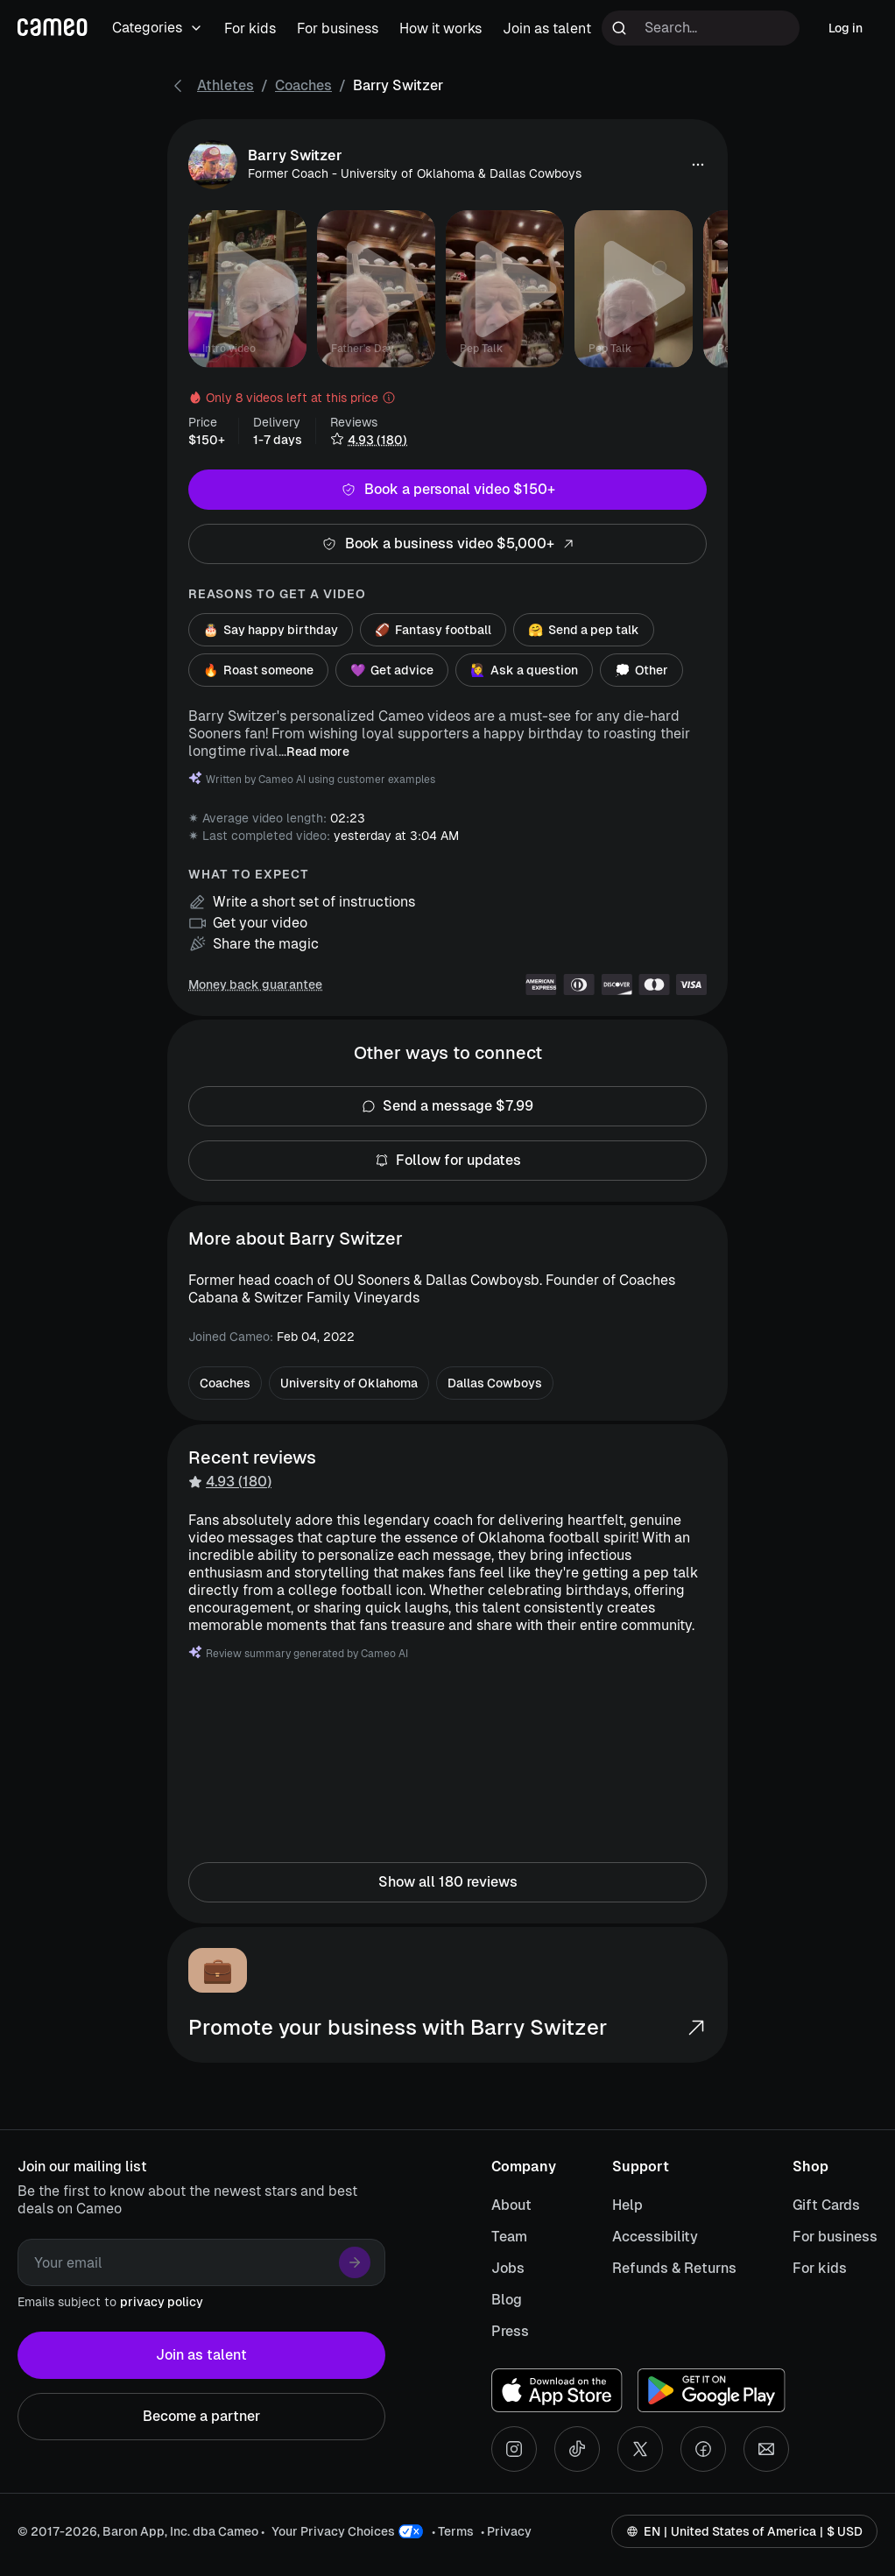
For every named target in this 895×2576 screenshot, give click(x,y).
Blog (506, 2299)
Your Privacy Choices (333, 2531)
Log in (845, 28)
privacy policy (161, 2302)
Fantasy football (433, 630)
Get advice (392, 670)
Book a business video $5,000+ (447, 544)
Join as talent (201, 2355)
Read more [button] (317, 752)
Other (641, 670)
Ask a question (524, 670)
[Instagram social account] (514, 2449)
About (511, 2205)
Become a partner (201, 2416)
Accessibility (655, 2236)
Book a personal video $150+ (447, 489)
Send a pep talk (583, 630)
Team (509, 2236)
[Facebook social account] (703, 2449)
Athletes (225, 85)
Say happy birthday (270, 630)
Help (627, 2205)
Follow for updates (447, 1160)
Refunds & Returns (674, 2268)
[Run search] (619, 28)
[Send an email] (766, 2449)
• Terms (453, 2531)
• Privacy (506, 2531)
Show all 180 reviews (447, 1882)
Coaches (303, 85)
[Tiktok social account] (577, 2449)
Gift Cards (826, 2205)
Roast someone (258, 670)
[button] (698, 164)
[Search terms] (701, 28)
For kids (820, 2268)
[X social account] (640, 2449)
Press (510, 2331)
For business (835, 2236)
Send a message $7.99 (447, 1106)
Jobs (508, 2268)
